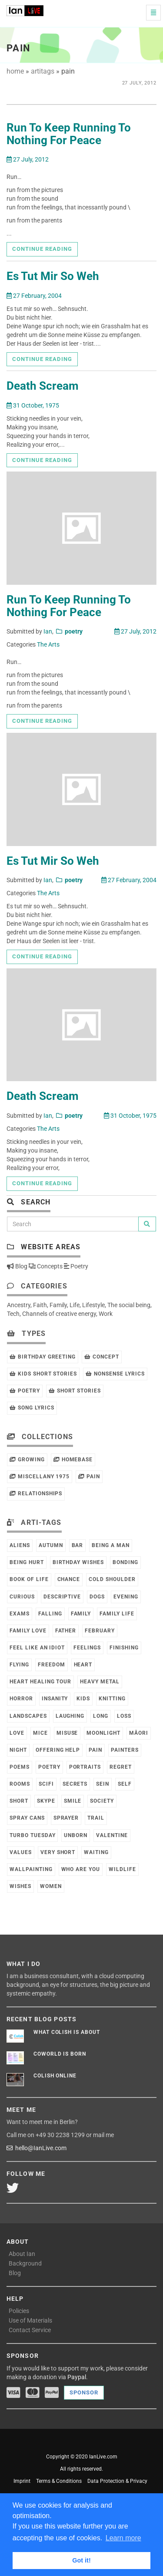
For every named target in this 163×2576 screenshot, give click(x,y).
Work (106, 1313)
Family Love (28, 1631)
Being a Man (111, 1545)
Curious (22, 1597)
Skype (46, 1801)
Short (19, 1801)
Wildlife (122, 1869)
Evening (125, 1597)
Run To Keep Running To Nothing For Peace (69, 134)
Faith (40, 1304)
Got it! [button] (81, 2560)
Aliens (20, 1545)
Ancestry (18, 1304)
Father (66, 1631)
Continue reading (42, 249)
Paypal (76, 2377)
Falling (50, 1614)
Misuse (67, 1733)
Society (102, 1801)
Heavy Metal (100, 1682)
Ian (47, 631)
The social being (128, 1304)
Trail (95, 1818)
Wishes (20, 1886)
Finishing (124, 1648)
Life (75, 1304)
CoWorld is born (59, 2054)
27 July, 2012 (28, 159)
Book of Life (29, 1579)
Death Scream (43, 385)
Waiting (96, 1852)
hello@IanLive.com (37, 2147)
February (100, 1631)
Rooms (20, 1784)
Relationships (36, 1493)
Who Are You (80, 1869)
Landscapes (28, 1716)
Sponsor (84, 2392)
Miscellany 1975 (40, 1476)
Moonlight (103, 1733)
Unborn (75, 1835)
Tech (13, 1313)
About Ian (22, 2253)
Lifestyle (93, 1304)
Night (18, 1750)
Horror (21, 1699)
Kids (83, 1699)
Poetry (76, 1266)
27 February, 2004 (34, 295)
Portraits (85, 1767)
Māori (138, 1733)
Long (100, 1716)
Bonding (125, 1562)
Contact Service (30, 2329)
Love (17, 1733)
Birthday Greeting (43, 1357)
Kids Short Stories (43, 1374)
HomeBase (73, 1460)
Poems (20, 1767)
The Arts (48, 644)
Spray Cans (27, 1818)
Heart (83, 1665)
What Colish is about (66, 2032)
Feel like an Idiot (37, 1648)
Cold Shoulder (112, 1579)
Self (125, 1784)
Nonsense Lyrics (115, 1374)
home (15, 71)
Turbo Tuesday (32, 1835)
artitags (42, 71)
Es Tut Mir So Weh (53, 276)
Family (58, 1304)
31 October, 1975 (33, 405)
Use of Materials (30, 2320)
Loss (124, 1716)
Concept (101, 1357)
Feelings (87, 1648)
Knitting (112, 1699)
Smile (73, 1801)
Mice (40, 1733)
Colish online (55, 2076)
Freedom (51, 1665)
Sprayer (66, 1818)
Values (21, 1852)
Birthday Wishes (78, 1562)
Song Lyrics (32, 1408)
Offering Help (58, 1750)
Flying (19, 1665)
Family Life (117, 1614)
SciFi (46, 1784)
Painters (125, 1750)
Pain (89, 1476)
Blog (17, 1266)
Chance (68, 1579)
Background (25, 2263)
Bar (77, 1545)
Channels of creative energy (59, 1313)
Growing (27, 1460)
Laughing (70, 1716)
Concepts (46, 1266)
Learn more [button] (123, 2538)
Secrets (75, 1784)
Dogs (97, 1597)
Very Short (58, 1852)
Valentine (112, 1835)
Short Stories (75, 1391)
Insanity (55, 1699)
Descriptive (62, 1597)
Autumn (51, 1545)
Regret (121, 1767)
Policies (19, 2310)
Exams (20, 1614)
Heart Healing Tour (40, 1682)
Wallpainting (31, 1869)
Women (51, 1886)
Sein (102, 1784)
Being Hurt (27, 1562)
